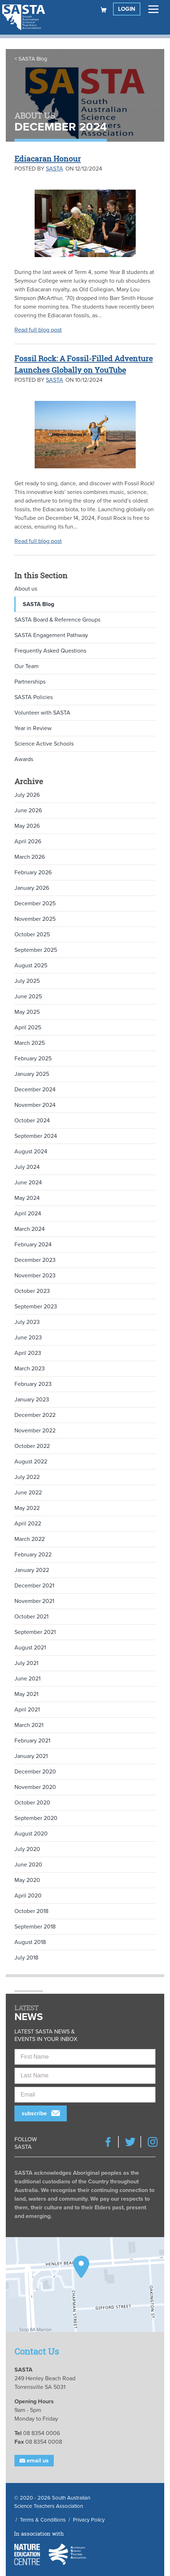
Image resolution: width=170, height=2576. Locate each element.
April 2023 (27, 1353)
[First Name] (85, 2057)
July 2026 (27, 795)
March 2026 (29, 857)
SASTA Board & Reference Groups (57, 619)
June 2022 (28, 1492)
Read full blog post (38, 329)
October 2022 (32, 1446)
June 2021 (27, 1678)
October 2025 (32, 934)
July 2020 (27, 1849)
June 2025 (28, 996)
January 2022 (31, 1570)
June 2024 (28, 1182)
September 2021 (35, 1632)
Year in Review (33, 728)
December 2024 (35, 1089)
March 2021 (28, 1725)
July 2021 (26, 1663)
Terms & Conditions (43, 2520)
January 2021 (31, 1756)
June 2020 (28, 1864)
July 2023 (27, 1322)
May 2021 (26, 1694)
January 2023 (31, 1399)
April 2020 (28, 1895)
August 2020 (31, 1833)
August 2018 (30, 1942)
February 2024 (33, 1244)
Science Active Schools (44, 743)
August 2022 (30, 1461)
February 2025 (33, 1058)
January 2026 (31, 888)
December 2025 (35, 903)
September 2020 (35, 1818)
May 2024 (27, 1198)
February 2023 (33, 1384)
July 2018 (26, 1957)
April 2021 (27, 1709)
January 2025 (31, 1074)
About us (25, 588)
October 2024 (32, 1120)
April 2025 (27, 1027)
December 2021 (34, 1585)
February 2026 (33, 872)
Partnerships (29, 681)
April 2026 (27, 841)
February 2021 (32, 1740)
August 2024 (30, 1151)
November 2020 (35, 1787)
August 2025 (30, 965)
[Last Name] (85, 2076)
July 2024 (27, 1167)
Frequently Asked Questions (50, 650)
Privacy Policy (89, 2520)
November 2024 (35, 1105)
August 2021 (30, 1647)
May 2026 (27, 826)
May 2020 (27, 1880)
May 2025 (27, 1012)
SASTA (54, 168)
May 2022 (27, 1508)
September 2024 (35, 1136)
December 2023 (35, 1260)
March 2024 (29, 1229)
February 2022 (33, 1554)
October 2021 (31, 1616)
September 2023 (35, 1306)
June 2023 (28, 1337)
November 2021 (34, 1601)
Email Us (34, 2460)
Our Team (26, 666)
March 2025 (29, 1043)
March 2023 (29, 1368)
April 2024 (27, 1213)
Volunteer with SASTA (42, 712)
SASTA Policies (33, 697)
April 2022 (27, 1523)
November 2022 (35, 1430)
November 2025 (35, 919)
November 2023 (35, 1275)
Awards (23, 759)
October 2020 (32, 1802)
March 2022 (29, 1539)
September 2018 (35, 1926)
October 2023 (32, 1291)
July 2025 (27, 981)
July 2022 (27, 1477)
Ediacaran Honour (47, 159)
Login (126, 9)
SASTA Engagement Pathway (51, 635)
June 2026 (28, 810)
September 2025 (35, 950)
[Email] (85, 2095)
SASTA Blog (32, 59)
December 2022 (35, 1415)
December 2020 (35, 1771)
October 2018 (31, 1911)
